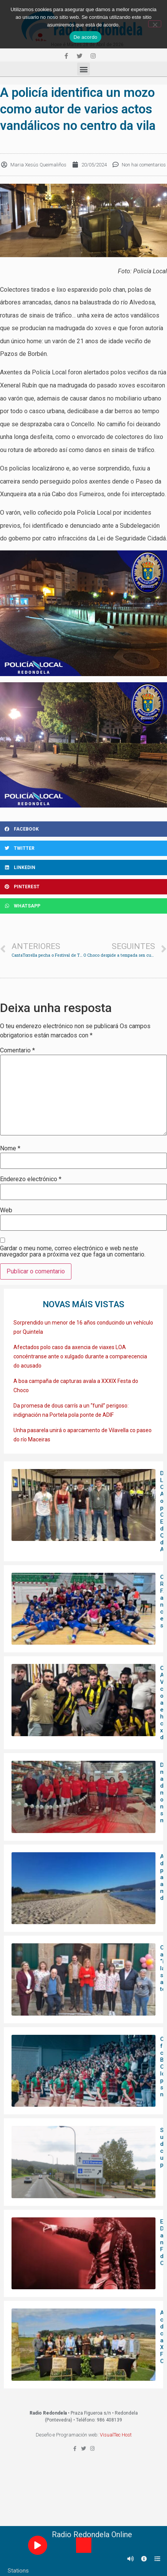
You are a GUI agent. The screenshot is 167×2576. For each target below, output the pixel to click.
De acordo (85, 37)
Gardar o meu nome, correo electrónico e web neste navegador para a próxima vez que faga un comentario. (73, 1251)
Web (6, 1210)
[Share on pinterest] (83, 886)
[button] (83, 69)
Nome (10, 1148)
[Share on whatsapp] (83, 906)
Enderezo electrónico (30, 1179)
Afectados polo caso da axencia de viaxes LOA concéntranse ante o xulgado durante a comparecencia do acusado (80, 1356)
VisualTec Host (116, 2435)
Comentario (17, 1050)
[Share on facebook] (83, 829)
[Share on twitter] (83, 848)
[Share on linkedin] (83, 867)
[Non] (154, 23)
